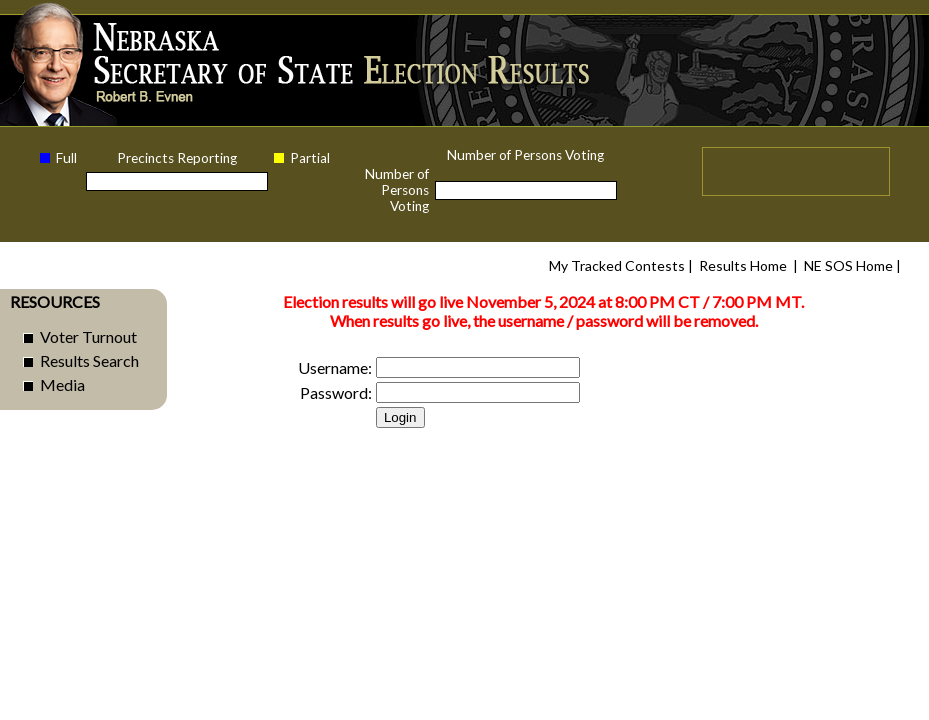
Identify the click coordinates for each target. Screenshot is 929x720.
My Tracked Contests (617, 265)
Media (62, 384)
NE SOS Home (848, 265)
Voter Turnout (88, 336)
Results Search (89, 360)
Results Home (743, 265)
